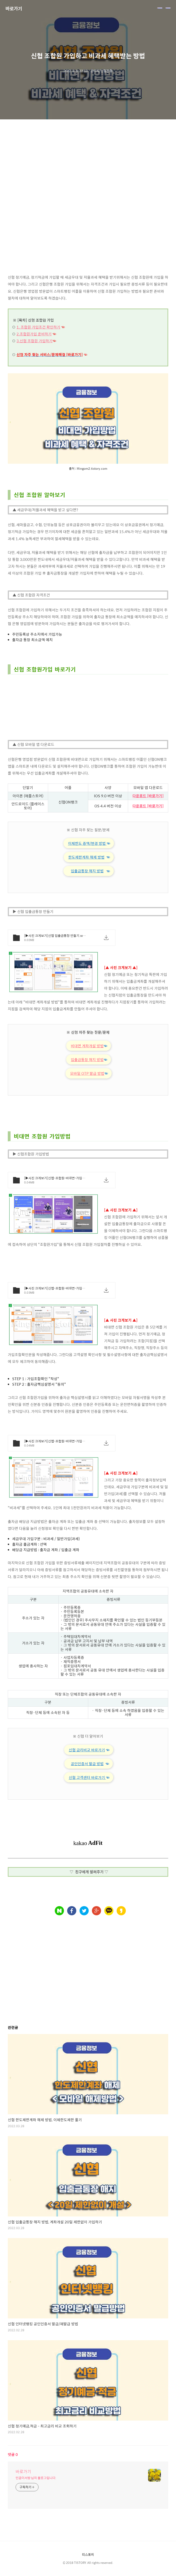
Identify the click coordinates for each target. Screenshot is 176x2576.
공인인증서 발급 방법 (87, 1764)
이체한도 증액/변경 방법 (87, 843)
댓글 (13, 2454)
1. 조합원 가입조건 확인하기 (38, 327)
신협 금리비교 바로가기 (87, 1750)
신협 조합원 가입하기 (36, 341)
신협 (19, 354)
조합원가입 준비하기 (36, 334)
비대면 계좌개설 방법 (87, 1046)
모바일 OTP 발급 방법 (87, 1073)
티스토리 (88, 2554)
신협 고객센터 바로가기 (87, 1777)
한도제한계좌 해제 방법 (86, 857)
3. (18, 341)
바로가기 (14, 8)
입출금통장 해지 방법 (87, 871)
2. (18, 334)
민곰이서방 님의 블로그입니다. (36, 2477)
